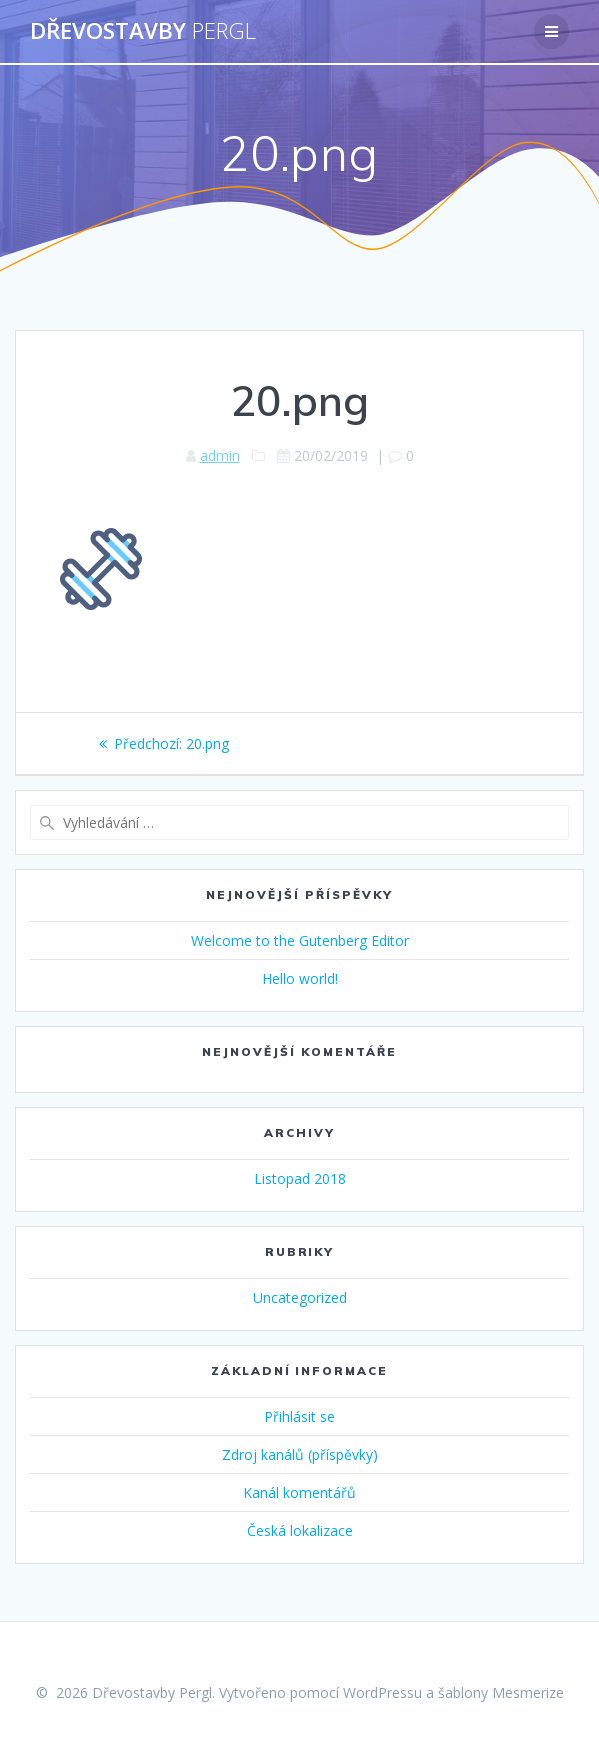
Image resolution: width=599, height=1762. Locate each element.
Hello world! (300, 978)
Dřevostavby (143, 31)
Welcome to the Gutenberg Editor (300, 940)
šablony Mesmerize (501, 1692)
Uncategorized (300, 1297)
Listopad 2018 (300, 1178)
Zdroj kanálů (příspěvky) (300, 1454)
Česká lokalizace (300, 1530)
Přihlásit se (299, 1416)
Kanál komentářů (299, 1492)
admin (220, 455)
